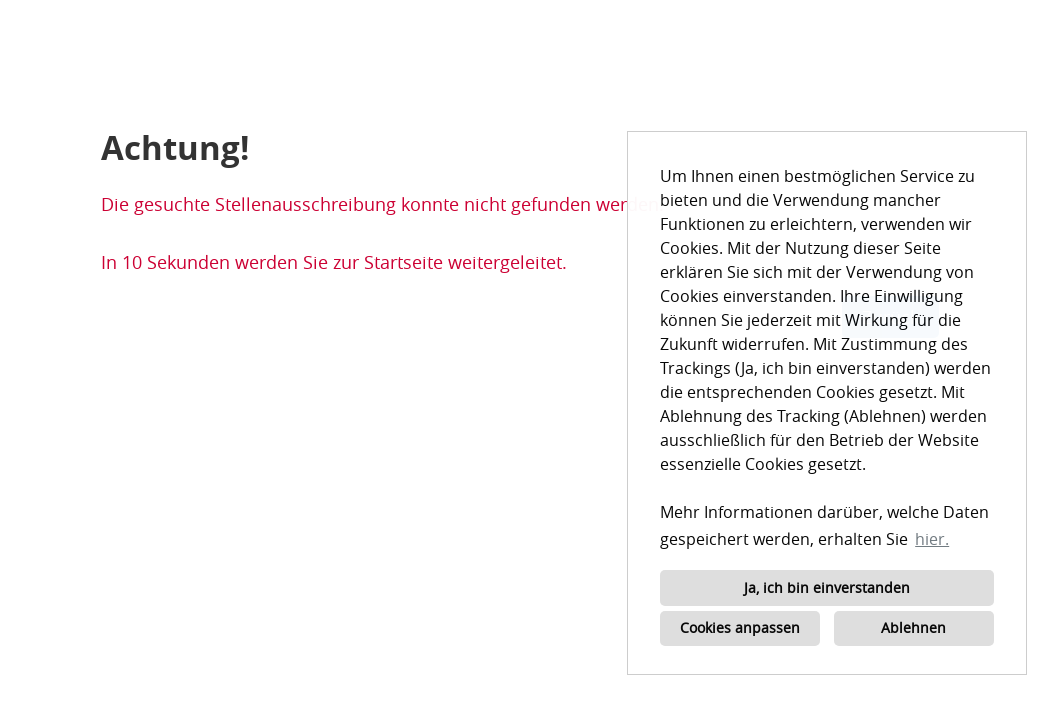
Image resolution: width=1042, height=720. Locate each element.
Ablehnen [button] (913, 627)
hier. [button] (932, 539)
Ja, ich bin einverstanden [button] (827, 587)
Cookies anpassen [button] (740, 627)
